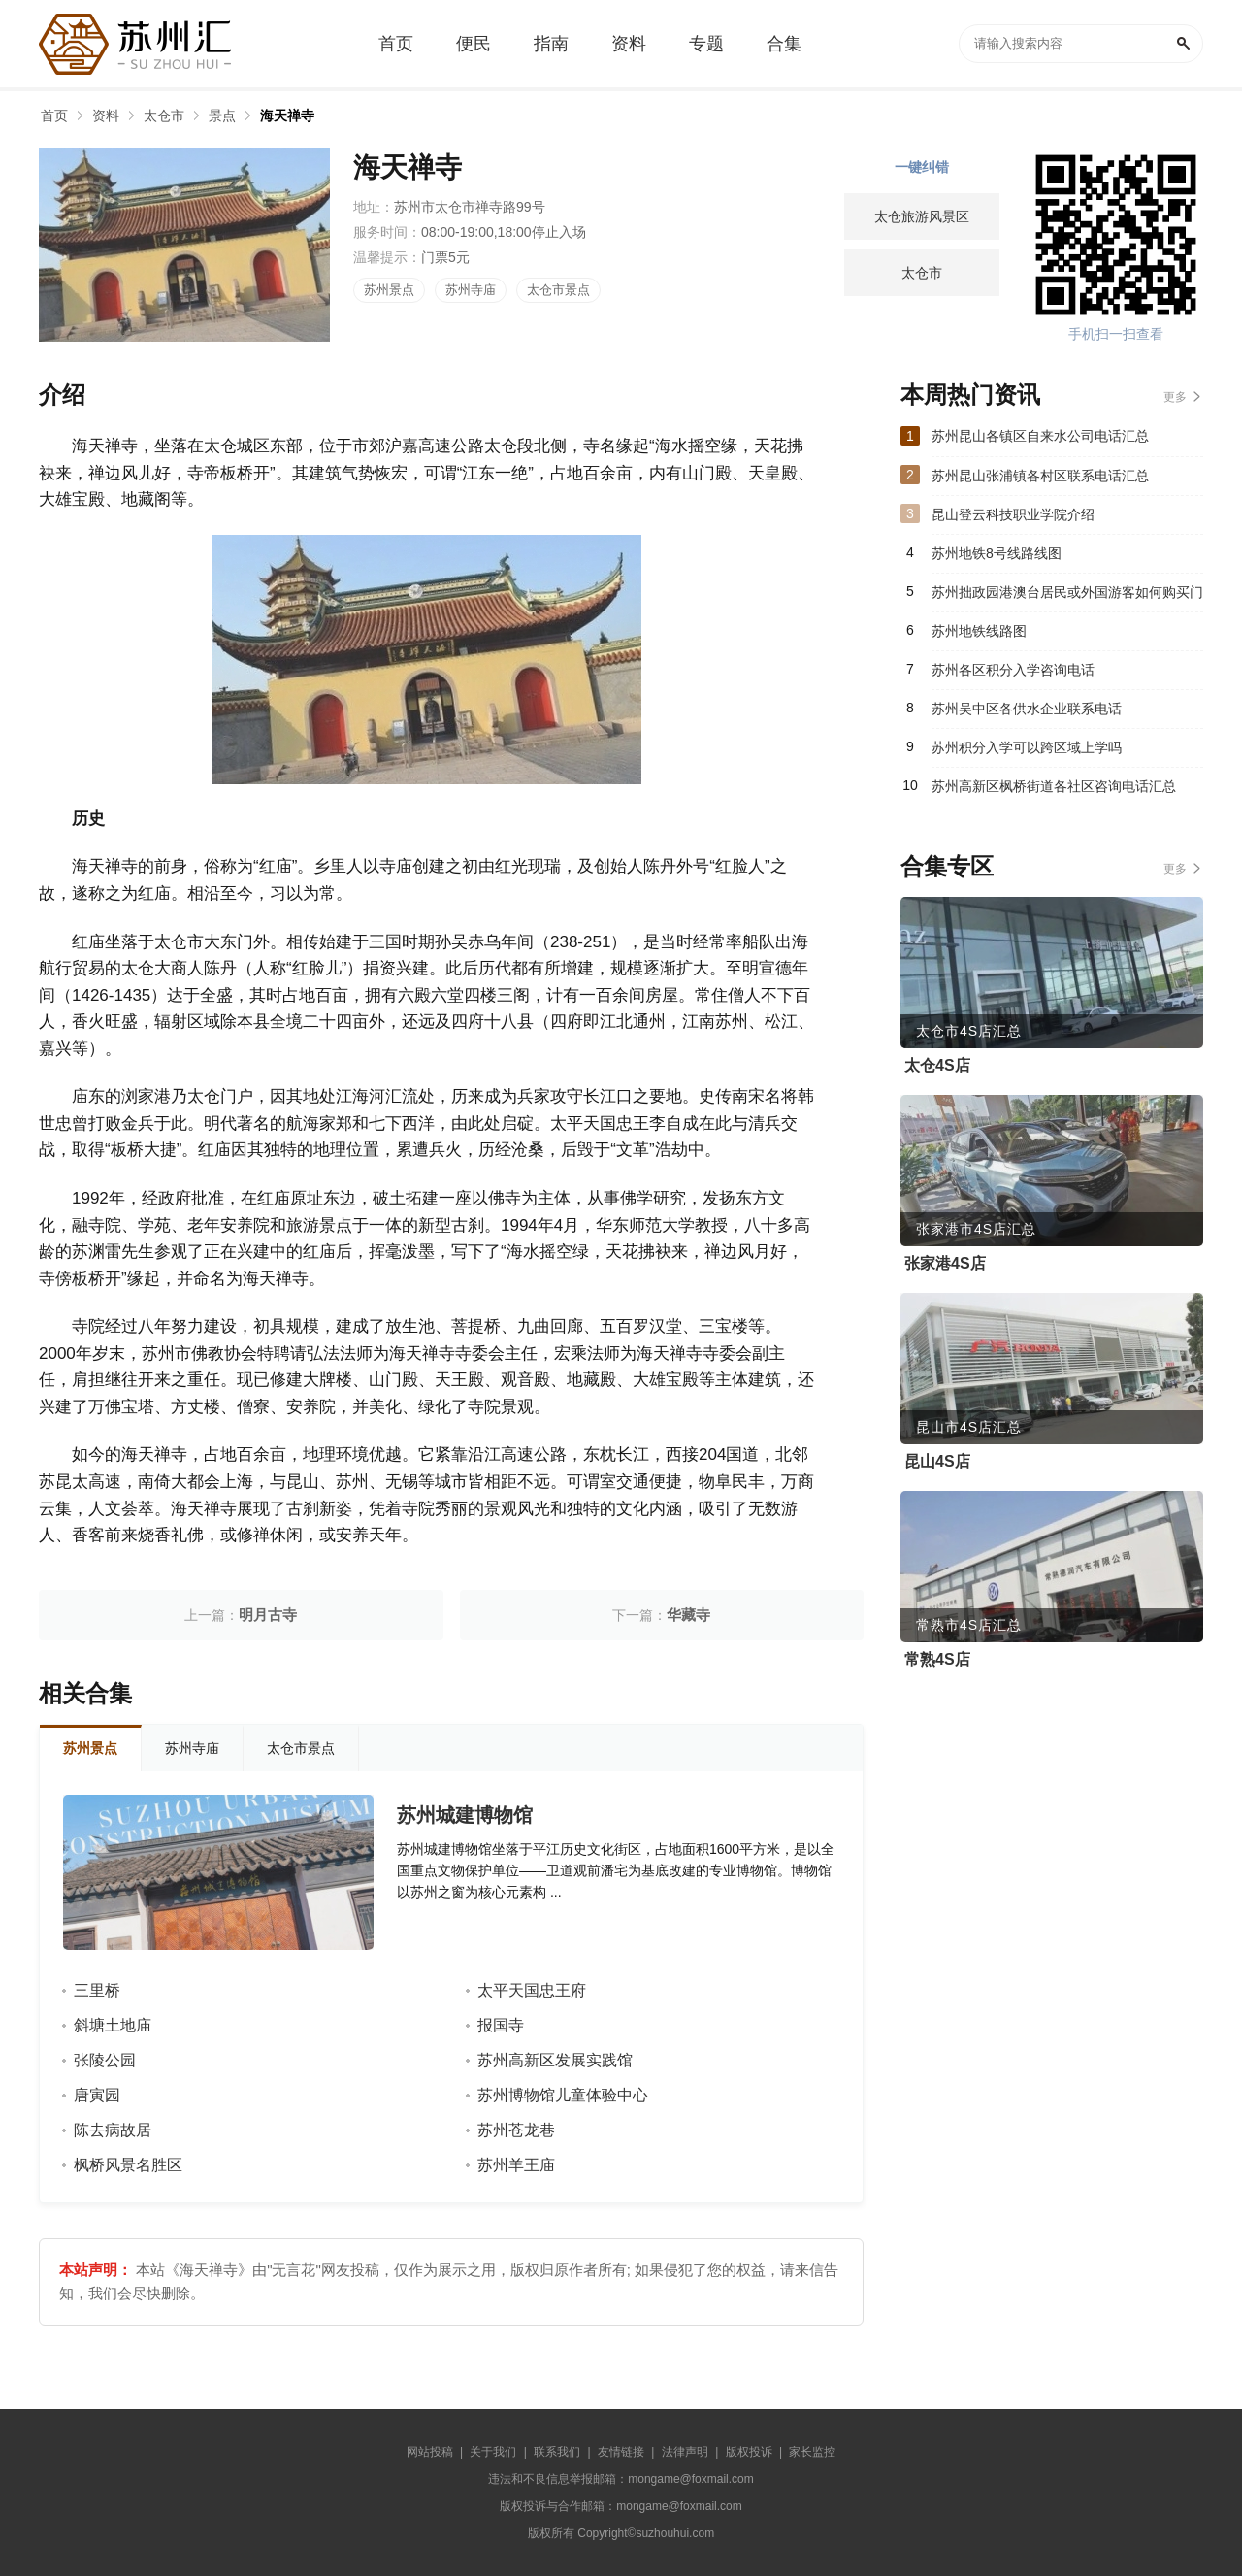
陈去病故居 (112, 2130)
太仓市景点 (558, 289)
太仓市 (164, 115)
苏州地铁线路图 (979, 631)
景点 (222, 115)
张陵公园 (105, 2060)
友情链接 (621, 2452)
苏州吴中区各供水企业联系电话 (1027, 708)
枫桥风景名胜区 (128, 2165)
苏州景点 (389, 289)
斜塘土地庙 (112, 2025)
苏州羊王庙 (516, 2165)
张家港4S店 (945, 1263)
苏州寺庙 (470, 289)
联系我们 (557, 2452)
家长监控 (812, 2452)
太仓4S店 (937, 1065)
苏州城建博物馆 (465, 1815)
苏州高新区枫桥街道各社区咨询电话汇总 (1054, 786)
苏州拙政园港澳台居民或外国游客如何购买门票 (1067, 597)
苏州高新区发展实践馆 (555, 2060)
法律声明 (685, 2452)
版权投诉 (749, 2452)
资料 (105, 115)
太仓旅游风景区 (921, 216)
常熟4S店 (937, 1659)
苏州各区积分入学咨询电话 (1013, 669)
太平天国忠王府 (531, 1990)
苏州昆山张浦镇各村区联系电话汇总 (1040, 475)
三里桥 (97, 1990)
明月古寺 (268, 1614)
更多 (1175, 397)
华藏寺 (688, 1614)
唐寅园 (97, 2095)
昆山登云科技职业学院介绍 (1013, 514)
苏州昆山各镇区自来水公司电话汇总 (1040, 436)
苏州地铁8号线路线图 (997, 553)
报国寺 (500, 2025)
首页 (54, 115)
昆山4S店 (937, 1461)
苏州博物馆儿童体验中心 (562, 2095)
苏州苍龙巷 (516, 2130)
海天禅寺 (287, 115)
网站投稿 (430, 2452)
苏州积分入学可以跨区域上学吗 (1027, 747)
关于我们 (493, 2452)
